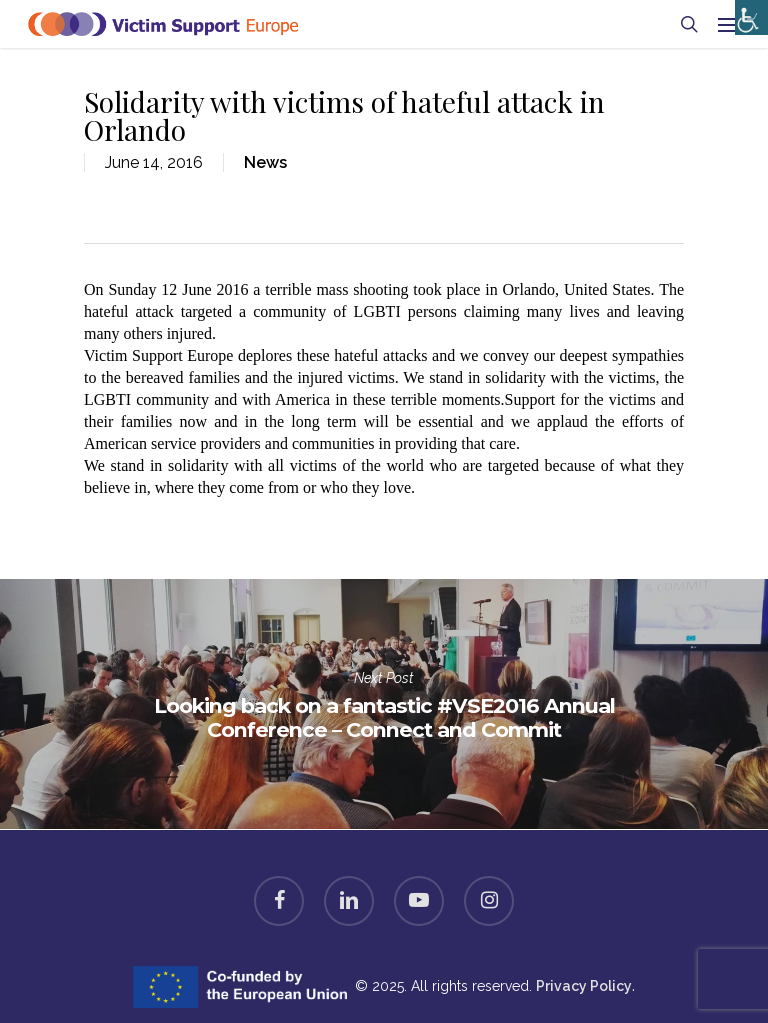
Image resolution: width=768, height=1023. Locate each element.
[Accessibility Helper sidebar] (747, 12)
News (265, 162)
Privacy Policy (584, 986)
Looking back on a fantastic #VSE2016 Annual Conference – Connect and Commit (384, 704)
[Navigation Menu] (729, 24)
